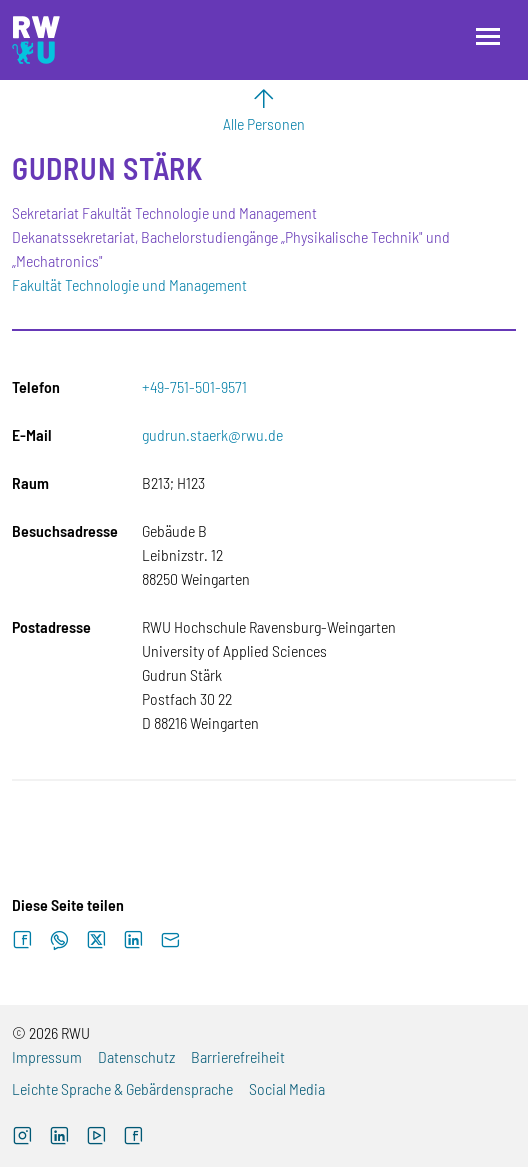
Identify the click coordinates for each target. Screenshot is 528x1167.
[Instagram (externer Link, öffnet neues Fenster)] (22, 1138)
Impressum (47, 1056)
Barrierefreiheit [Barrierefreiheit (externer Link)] (238, 1056)
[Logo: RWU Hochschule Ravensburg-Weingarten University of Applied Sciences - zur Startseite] (36, 40)
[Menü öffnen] (488, 36)
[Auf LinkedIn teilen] (133, 940)
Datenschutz (136, 1056)
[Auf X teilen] (96, 940)
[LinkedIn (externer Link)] (59, 1138)
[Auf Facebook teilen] (22, 940)
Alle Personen (264, 123)
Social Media (287, 1088)
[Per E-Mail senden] (170, 940)
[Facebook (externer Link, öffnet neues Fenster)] (133, 1138)
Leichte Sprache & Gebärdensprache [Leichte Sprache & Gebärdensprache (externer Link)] (122, 1088)
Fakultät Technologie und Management (129, 284)
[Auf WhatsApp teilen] (59, 940)
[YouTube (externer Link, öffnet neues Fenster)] (96, 1138)
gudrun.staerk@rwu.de (212, 434)
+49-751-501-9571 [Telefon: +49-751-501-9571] (194, 386)
